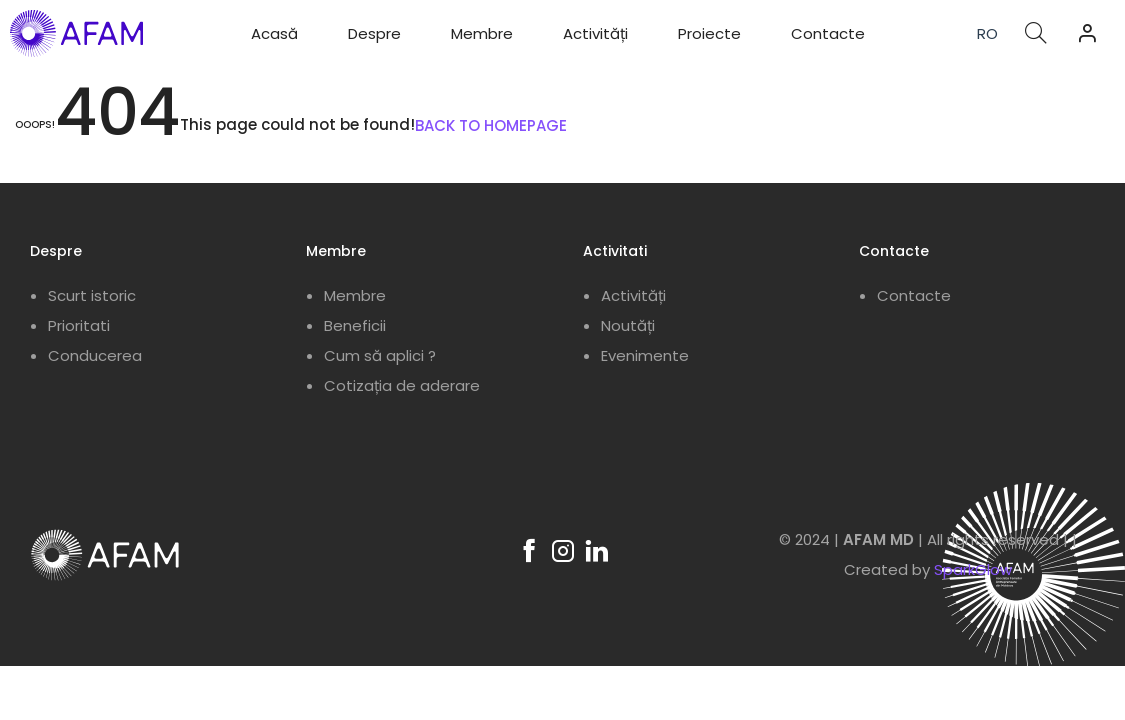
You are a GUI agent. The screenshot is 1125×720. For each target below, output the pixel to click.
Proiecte (709, 33)
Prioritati (79, 325)
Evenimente (645, 355)
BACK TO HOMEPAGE (491, 125)
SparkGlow (973, 569)
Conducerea (95, 355)
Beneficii (355, 325)
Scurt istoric (92, 295)
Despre (374, 33)
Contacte (828, 33)
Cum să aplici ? (380, 355)
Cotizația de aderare (402, 385)
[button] (1087, 32)
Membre (482, 33)
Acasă (274, 33)
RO (987, 33)
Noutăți (628, 325)
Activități (595, 33)
